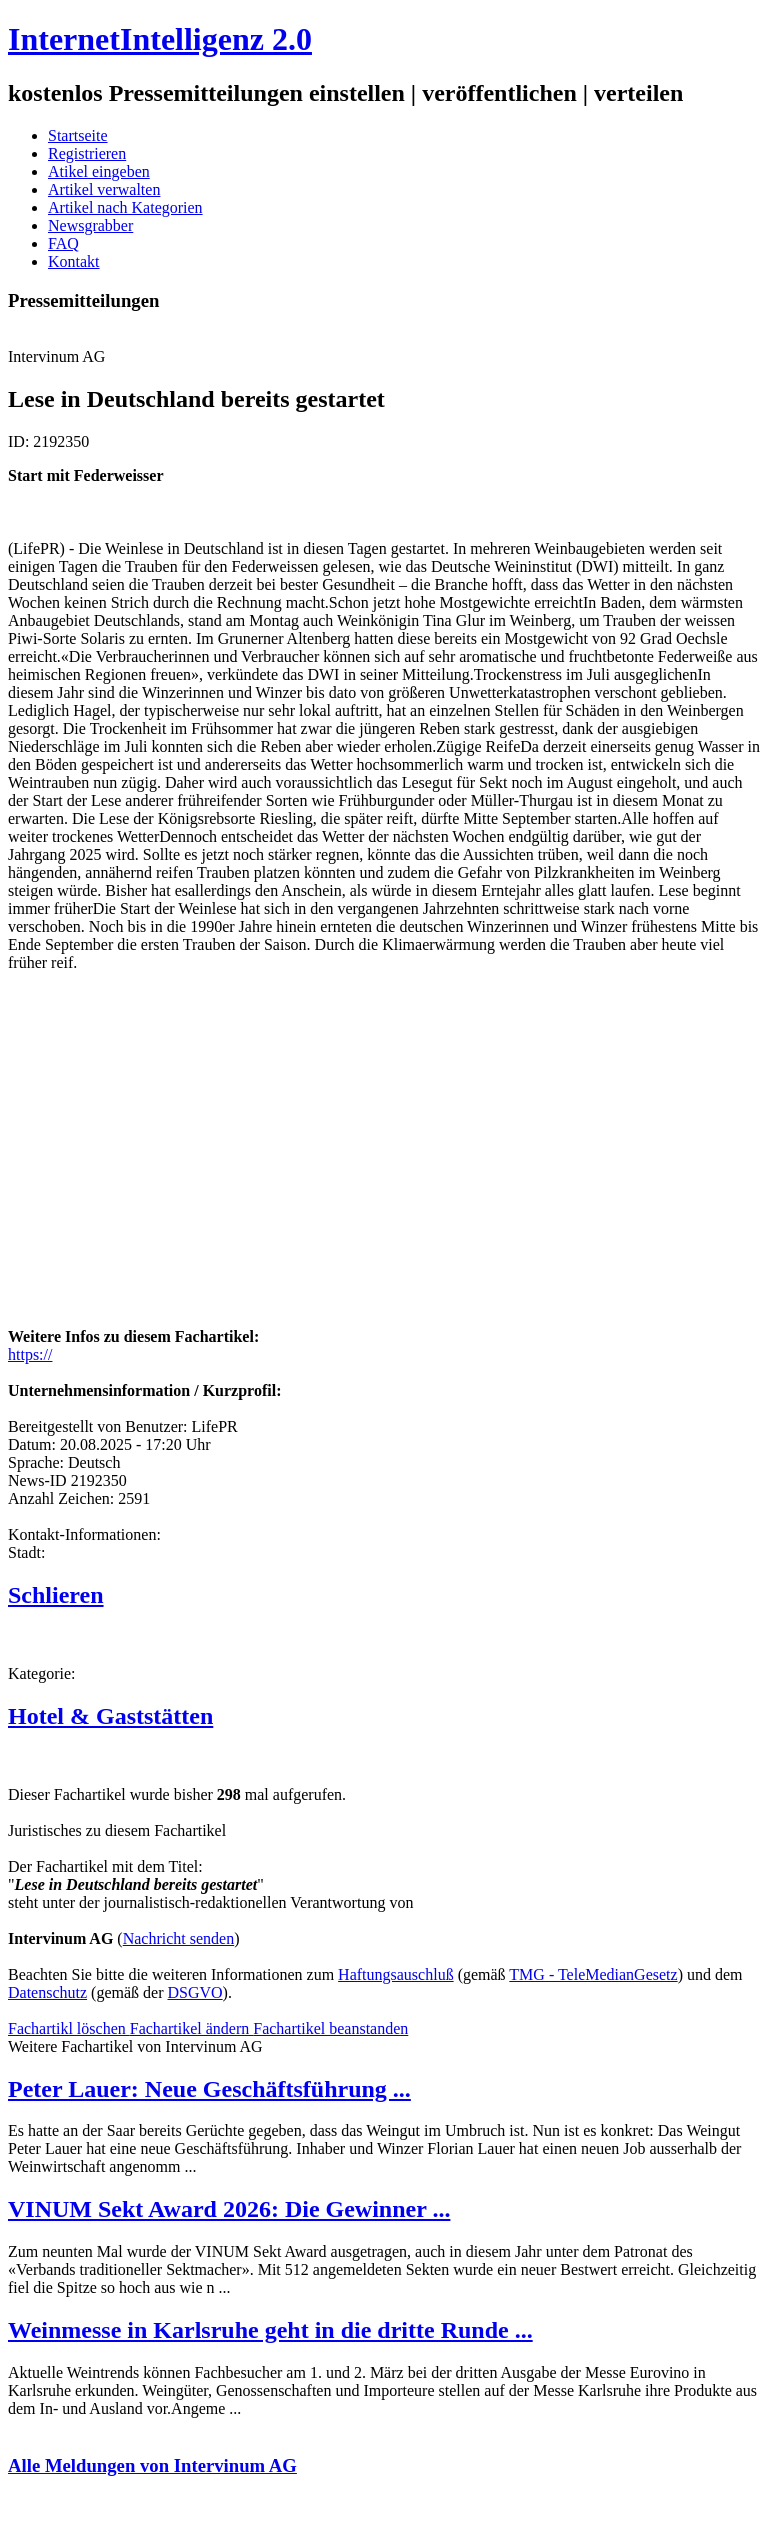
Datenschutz (47, 1992)
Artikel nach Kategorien (125, 207)
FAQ (63, 243)
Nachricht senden (179, 1938)
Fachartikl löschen (69, 2028)
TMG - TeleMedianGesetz (593, 1974)
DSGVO (194, 1992)
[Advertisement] (308, 1174)
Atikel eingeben (99, 171)
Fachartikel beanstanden (330, 2028)
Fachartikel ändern (192, 2028)
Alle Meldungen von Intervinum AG (152, 2465)
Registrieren (87, 153)
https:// (30, 1354)
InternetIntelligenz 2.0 (160, 39)
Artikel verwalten (104, 189)
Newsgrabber (90, 225)
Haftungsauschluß (396, 1974)
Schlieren (56, 1595)
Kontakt (74, 261)
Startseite (78, 135)
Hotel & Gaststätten (110, 1716)
